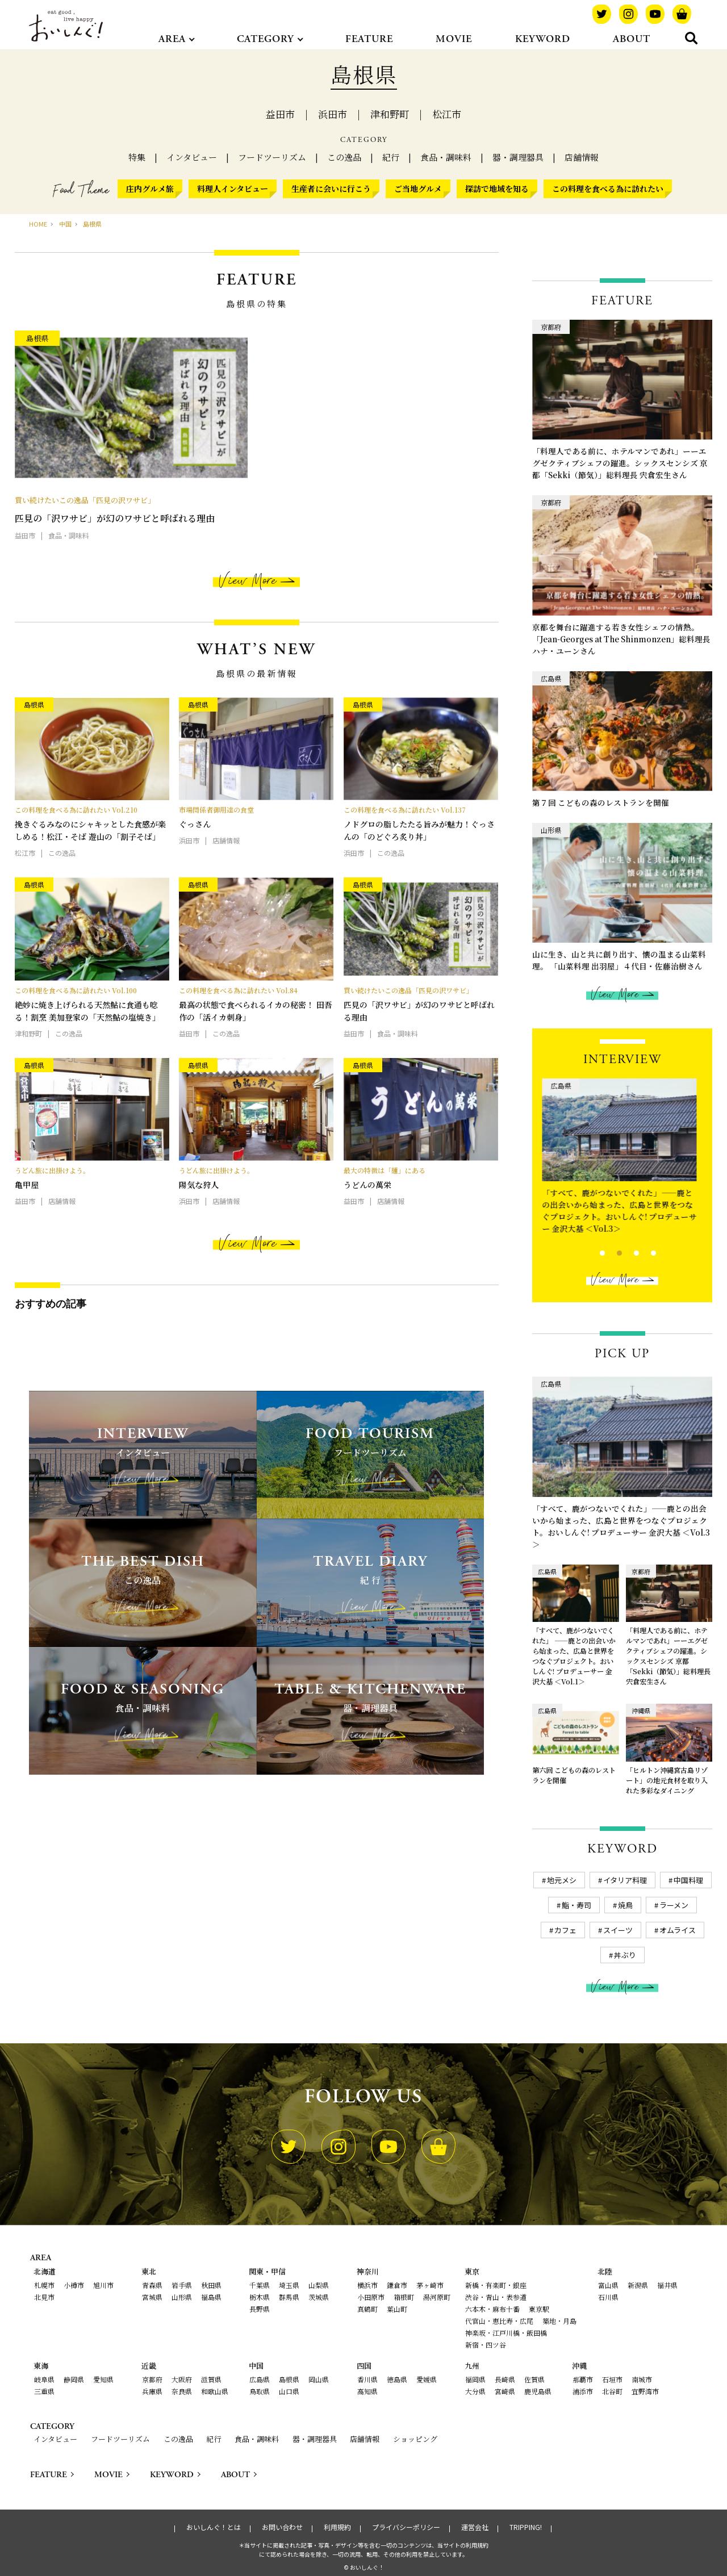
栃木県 (259, 2297)
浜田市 (332, 114)
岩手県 (182, 2285)
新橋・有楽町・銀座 (496, 2285)
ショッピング (415, 2438)
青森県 (152, 2285)
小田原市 (371, 2297)
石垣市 (612, 2379)
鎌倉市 (397, 2285)
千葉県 (259, 2285)
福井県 (667, 2285)
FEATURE (369, 38)
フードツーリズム (272, 157)
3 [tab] (627, 1251)
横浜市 (367, 2285)
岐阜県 (44, 2379)
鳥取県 (259, 2391)
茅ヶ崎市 (430, 2285)
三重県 (44, 2391)
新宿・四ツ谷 (485, 2344)
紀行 (390, 157)
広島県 (259, 2379)
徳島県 (397, 2379)
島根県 (289, 2379)
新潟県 (638, 2285)
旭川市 (103, 2285)
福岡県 (475, 2379)
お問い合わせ (282, 2527)
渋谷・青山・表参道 (496, 2297)
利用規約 (337, 2527)
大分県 (475, 2391)
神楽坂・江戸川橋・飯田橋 (506, 2332)
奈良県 (182, 2391)
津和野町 (389, 114)
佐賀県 (534, 2379)
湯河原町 (436, 2297)
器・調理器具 (518, 157)
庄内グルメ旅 (150, 188)
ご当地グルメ (418, 188)
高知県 (367, 2391)
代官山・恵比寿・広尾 (499, 2321)
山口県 (289, 2391)
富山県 (608, 2285)
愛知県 (103, 2379)
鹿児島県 (537, 2391)
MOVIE (454, 38)
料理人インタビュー (232, 188)
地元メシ (561, 1880)
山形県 (182, 2297)
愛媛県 (426, 2379)
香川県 (367, 2379)
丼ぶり (625, 1955)
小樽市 (74, 2285)
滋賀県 (211, 2379)
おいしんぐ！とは (213, 2527)
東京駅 (539, 2309)
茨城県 (318, 2297)
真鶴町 (367, 2309)
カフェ (565, 1930)
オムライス (677, 1930)
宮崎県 (505, 2391)
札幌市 (44, 2285)
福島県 (211, 2297)
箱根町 (404, 2297)
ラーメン (673, 1905)
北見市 (44, 2297)
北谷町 (612, 2391)
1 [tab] (593, 1251)
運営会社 (474, 2527)
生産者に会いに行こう (331, 188)
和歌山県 (214, 2391)
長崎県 (505, 2379)
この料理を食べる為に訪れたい (607, 188)
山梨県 (318, 2285)
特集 (136, 157)
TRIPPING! (525, 2527)
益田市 (280, 114)
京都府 (152, 2379)
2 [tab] (610, 1251)
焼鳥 (625, 1905)
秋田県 (211, 2285)
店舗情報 (582, 157)
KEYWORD (542, 38)
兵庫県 (152, 2391)
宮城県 (152, 2297)
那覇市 (583, 2379)
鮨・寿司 (576, 1905)
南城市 (642, 2379)
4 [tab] (644, 1251)
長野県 (259, 2309)
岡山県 (318, 2379)
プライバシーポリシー (406, 2527)
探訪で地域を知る (497, 188)
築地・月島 (559, 2321)
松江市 (446, 114)
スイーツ (618, 1930)
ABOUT (631, 38)
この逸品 (344, 157)
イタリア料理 (625, 1880)
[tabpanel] (622, 1159)
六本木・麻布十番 (492, 2309)
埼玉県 (289, 2285)
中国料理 (688, 1880)
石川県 (608, 2297)
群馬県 (289, 2297)
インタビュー (191, 157)
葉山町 (397, 2309)
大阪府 (182, 2379)
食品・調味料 (445, 157)
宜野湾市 (645, 2391)
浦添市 (583, 2391)
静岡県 (74, 2379)
